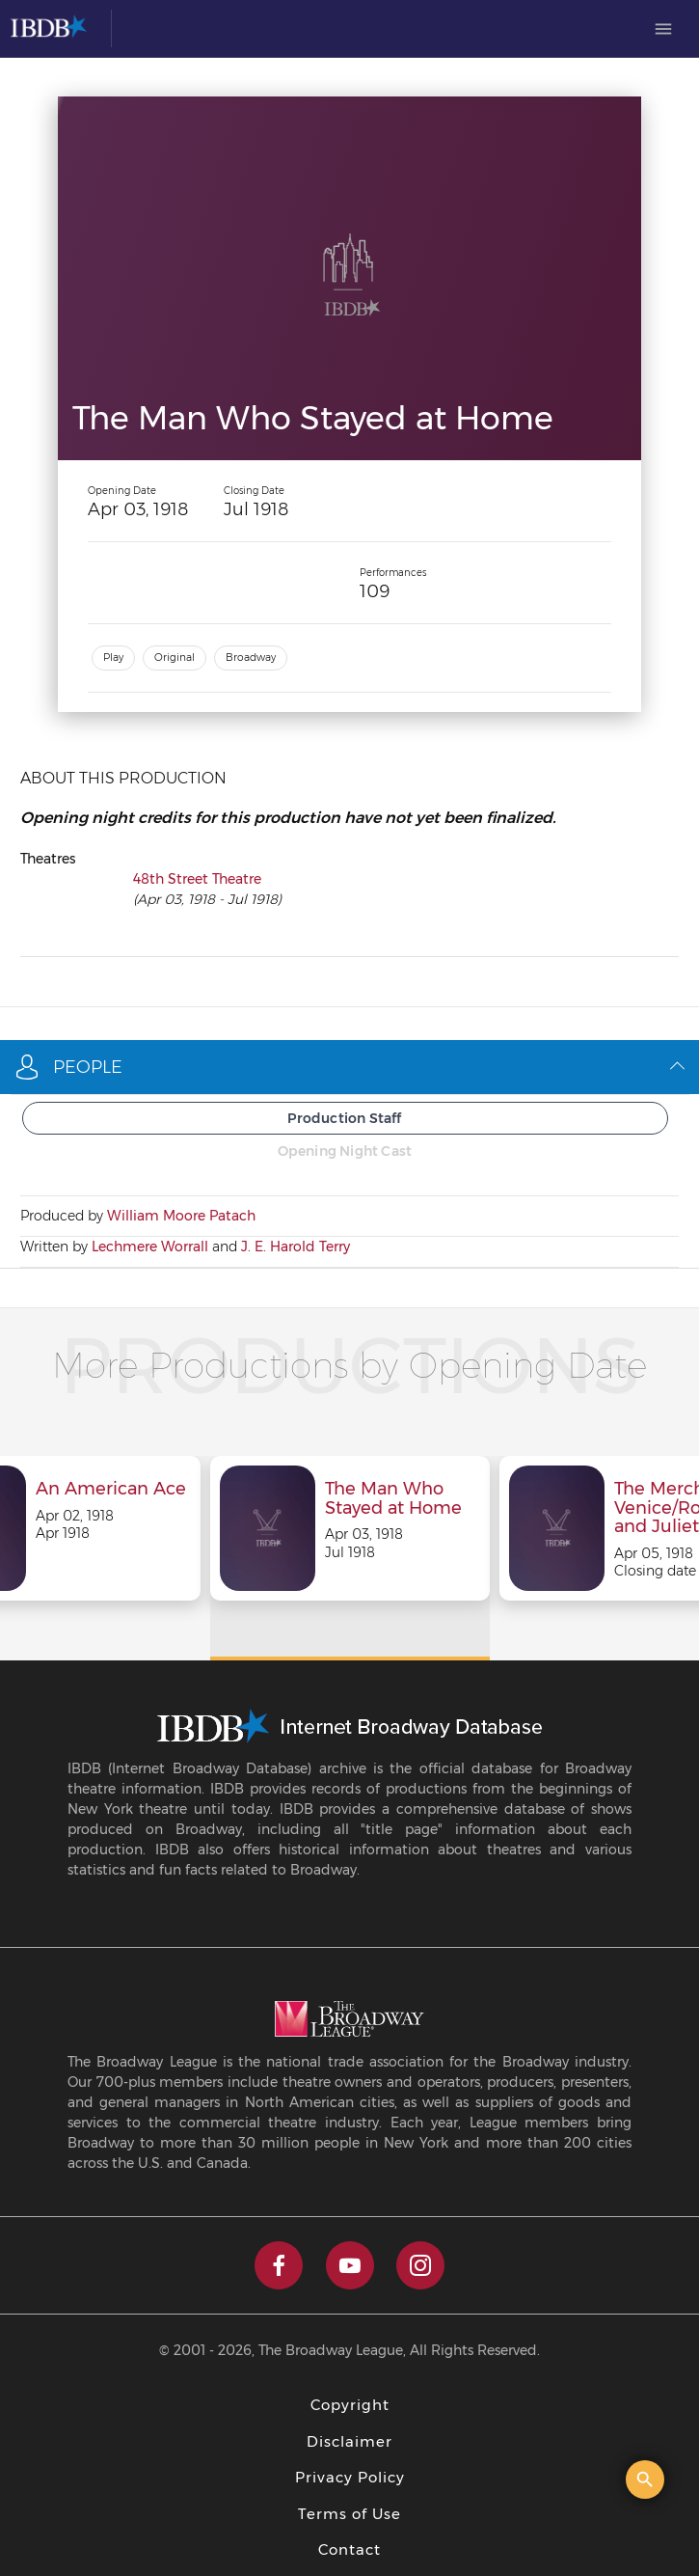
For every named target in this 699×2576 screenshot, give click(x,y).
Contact (349, 2549)
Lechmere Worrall (150, 1246)
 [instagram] (420, 2265)
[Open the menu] (663, 29)
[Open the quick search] (645, 2479)
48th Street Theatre (197, 879)
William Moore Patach (181, 1215)
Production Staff (344, 1118)
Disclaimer (349, 2441)
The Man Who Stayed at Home (393, 1499)
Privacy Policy (350, 2477)
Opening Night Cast (345, 1151)
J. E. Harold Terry (295, 1246)
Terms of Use (349, 2514)
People (349, 1067)
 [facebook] (278, 2265)
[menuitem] (663, 29)
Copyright (350, 2405)
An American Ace (111, 1489)
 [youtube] (350, 2265)
